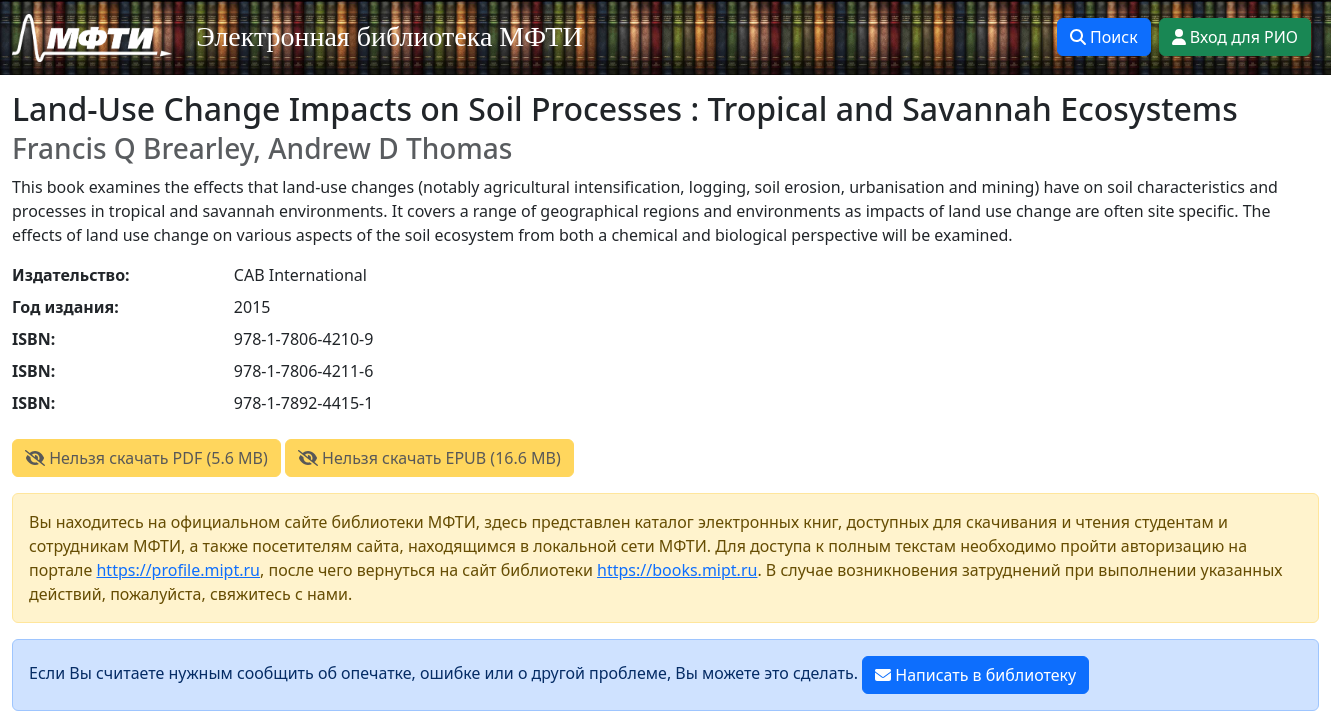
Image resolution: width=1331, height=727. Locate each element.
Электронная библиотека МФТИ (389, 36)
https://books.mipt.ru (677, 570)
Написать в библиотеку (975, 675)
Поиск (1104, 37)
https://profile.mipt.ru (178, 570)
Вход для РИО (1235, 37)
